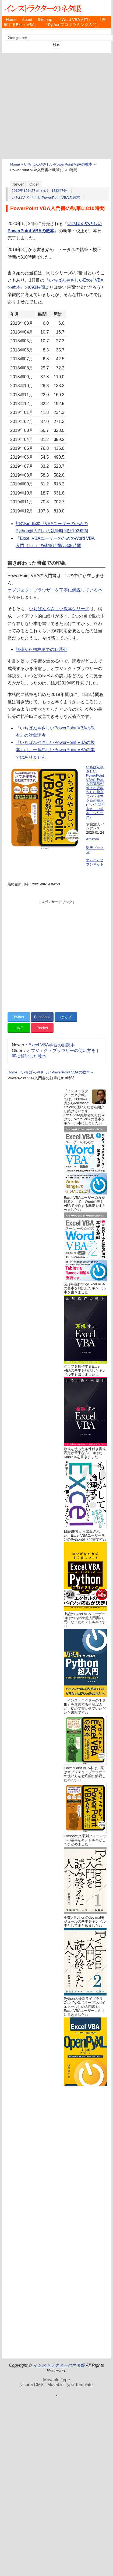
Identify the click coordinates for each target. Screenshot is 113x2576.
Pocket (42, 1028)
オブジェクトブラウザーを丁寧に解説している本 (55, 590)
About (27, 19)
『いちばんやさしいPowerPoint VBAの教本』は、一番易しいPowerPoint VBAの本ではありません (55, 749)
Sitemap (45, 19)
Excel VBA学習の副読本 (52, 1045)
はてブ (66, 1017)
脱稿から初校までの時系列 (41, 649)
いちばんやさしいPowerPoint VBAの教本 (58, 164)
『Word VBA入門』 (75, 19)
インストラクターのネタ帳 (42, 8)
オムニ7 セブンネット (95, 862)
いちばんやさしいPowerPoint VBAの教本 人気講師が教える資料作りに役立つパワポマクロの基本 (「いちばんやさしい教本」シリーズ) (95, 792)
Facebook (42, 1017)
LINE (19, 1028)
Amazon (92, 839)
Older (34, 184)
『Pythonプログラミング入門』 (72, 25)
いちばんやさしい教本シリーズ (59, 608)
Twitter (18, 1017)
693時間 (37, 287)
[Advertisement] (50, 106)
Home (11, 19)
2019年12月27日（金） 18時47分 (39, 191)
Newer (18, 184)
